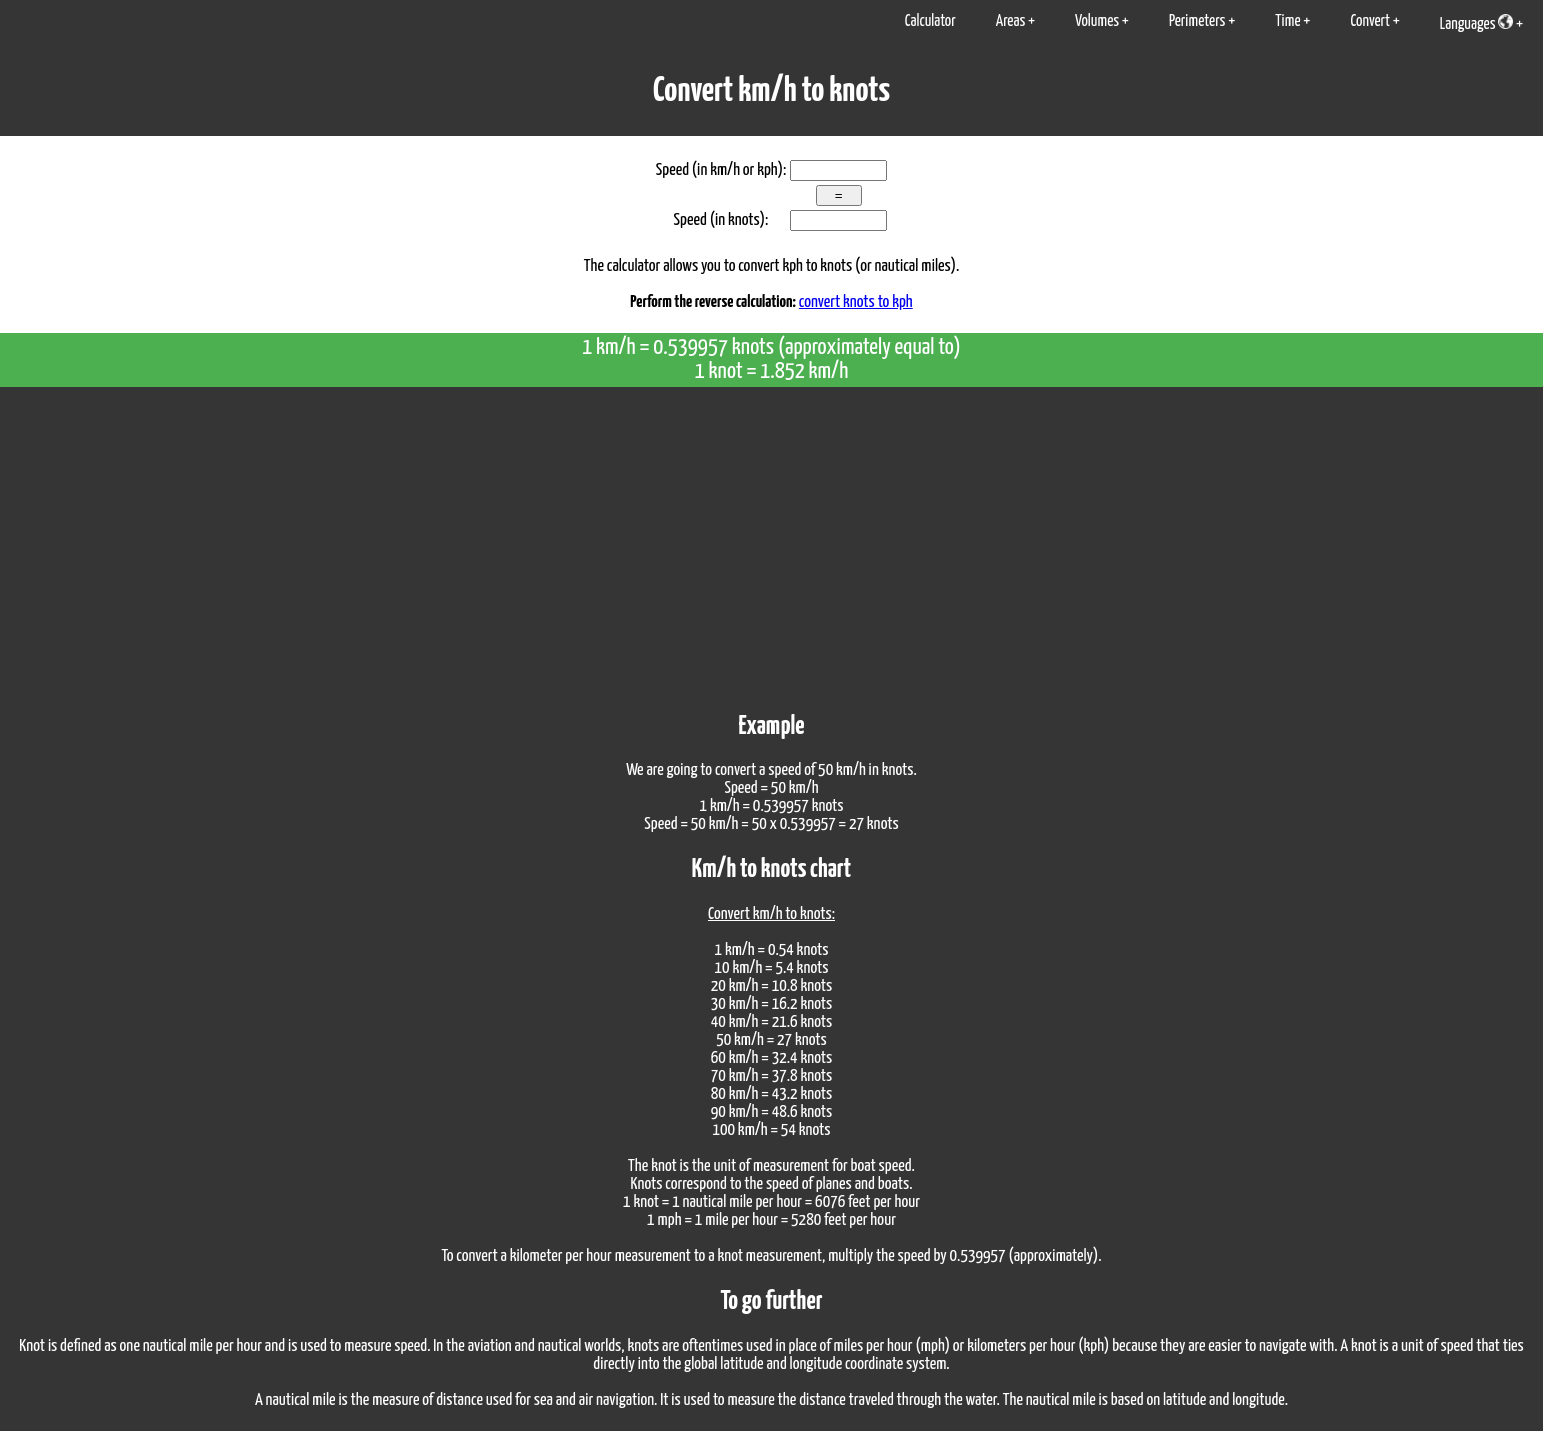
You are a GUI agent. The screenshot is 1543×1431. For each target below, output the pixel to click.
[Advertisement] (772, 537)
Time (1287, 21)
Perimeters (1197, 21)
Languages (1476, 23)
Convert (1370, 21)
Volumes (1097, 21)
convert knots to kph (856, 302)
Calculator (930, 21)
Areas (1011, 21)
